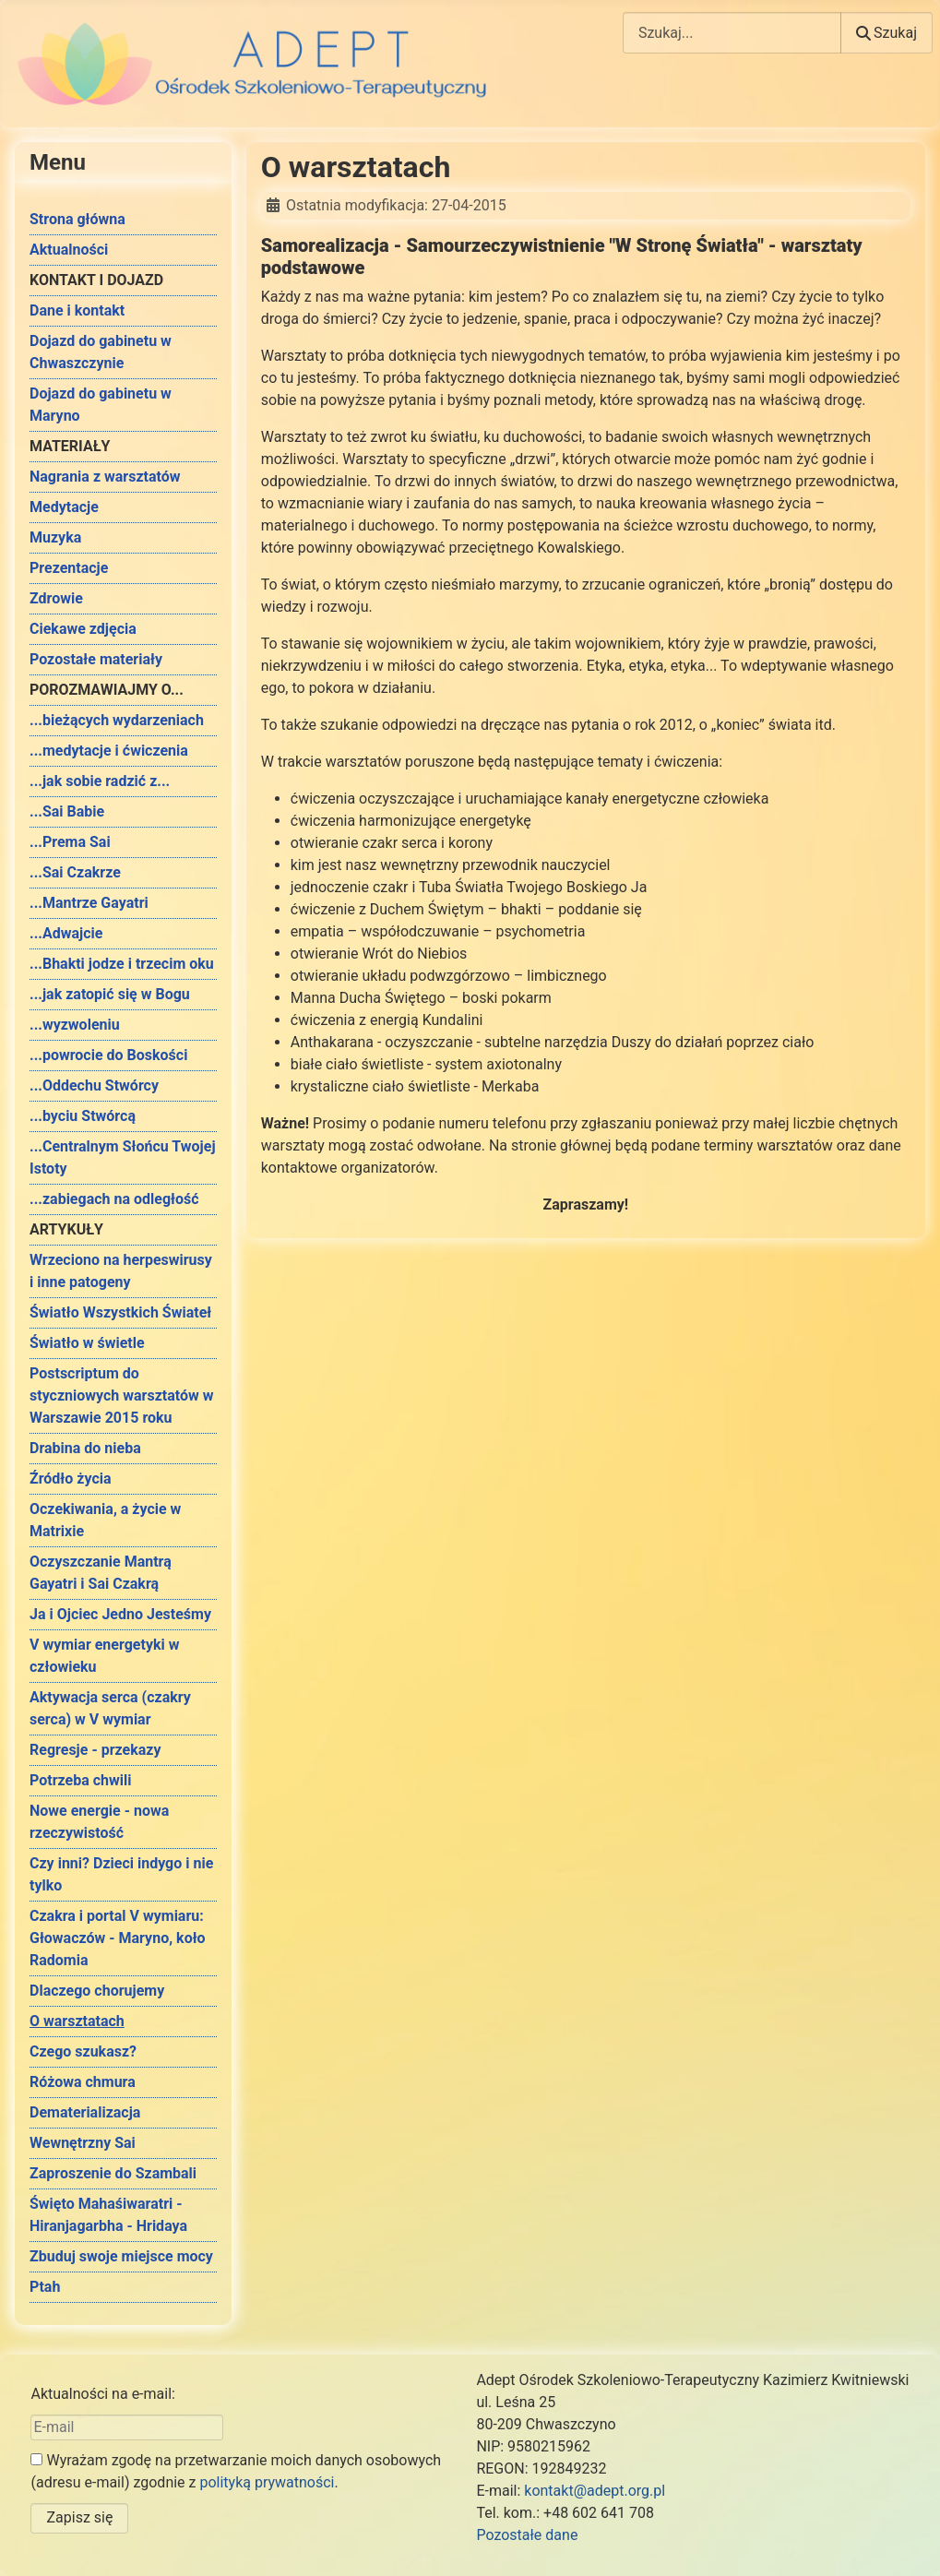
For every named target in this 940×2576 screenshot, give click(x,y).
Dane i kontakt (77, 310)
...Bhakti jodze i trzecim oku (122, 963)
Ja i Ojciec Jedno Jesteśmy (120, 1614)
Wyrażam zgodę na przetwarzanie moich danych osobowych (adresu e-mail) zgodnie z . (235, 2471)
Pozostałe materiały (96, 659)
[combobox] (732, 33)
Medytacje (64, 507)
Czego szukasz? (83, 2051)
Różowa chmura (83, 2082)
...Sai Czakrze (75, 872)
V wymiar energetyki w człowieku (104, 1656)
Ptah (45, 2287)
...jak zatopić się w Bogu (110, 994)
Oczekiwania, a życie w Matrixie (105, 1520)
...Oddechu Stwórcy (94, 1085)
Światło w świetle (87, 1343)
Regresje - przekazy (95, 1750)
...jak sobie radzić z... (100, 781)
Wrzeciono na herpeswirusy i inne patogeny (121, 1271)
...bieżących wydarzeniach (117, 720)
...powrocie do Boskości (108, 1055)
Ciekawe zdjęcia (83, 629)
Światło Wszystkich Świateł (120, 1312)
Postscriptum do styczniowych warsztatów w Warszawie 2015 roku (122, 1395)
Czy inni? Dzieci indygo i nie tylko (121, 1874)
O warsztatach (77, 2021)
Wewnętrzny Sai (83, 2143)
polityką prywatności (266, 2482)
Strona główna (77, 219)
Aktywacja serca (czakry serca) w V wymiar (110, 1708)
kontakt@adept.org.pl (594, 2490)
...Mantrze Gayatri (89, 903)
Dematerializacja (85, 2112)
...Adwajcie (66, 933)
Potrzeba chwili (80, 1780)
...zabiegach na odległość (114, 1199)
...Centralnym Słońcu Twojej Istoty (123, 1157)
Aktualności (69, 249)
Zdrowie (56, 598)
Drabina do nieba (85, 1448)
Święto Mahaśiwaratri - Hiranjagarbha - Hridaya (108, 2215)
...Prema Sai (70, 842)
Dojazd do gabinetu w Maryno (101, 404)
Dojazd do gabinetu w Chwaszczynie (101, 352)
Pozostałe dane (526, 2535)
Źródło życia (71, 1478)
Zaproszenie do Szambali (113, 2173)
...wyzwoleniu (75, 1024)
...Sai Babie (67, 811)
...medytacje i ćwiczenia (109, 750)
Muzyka (55, 537)
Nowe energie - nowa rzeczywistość (99, 1822)
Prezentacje (69, 568)
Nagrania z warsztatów (105, 476)
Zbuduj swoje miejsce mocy (121, 2256)
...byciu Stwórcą (83, 1116)
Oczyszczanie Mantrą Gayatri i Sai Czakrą (101, 1572)
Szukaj (886, 33)
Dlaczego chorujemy (97, 1990)
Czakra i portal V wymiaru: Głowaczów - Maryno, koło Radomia (118, 1938)
